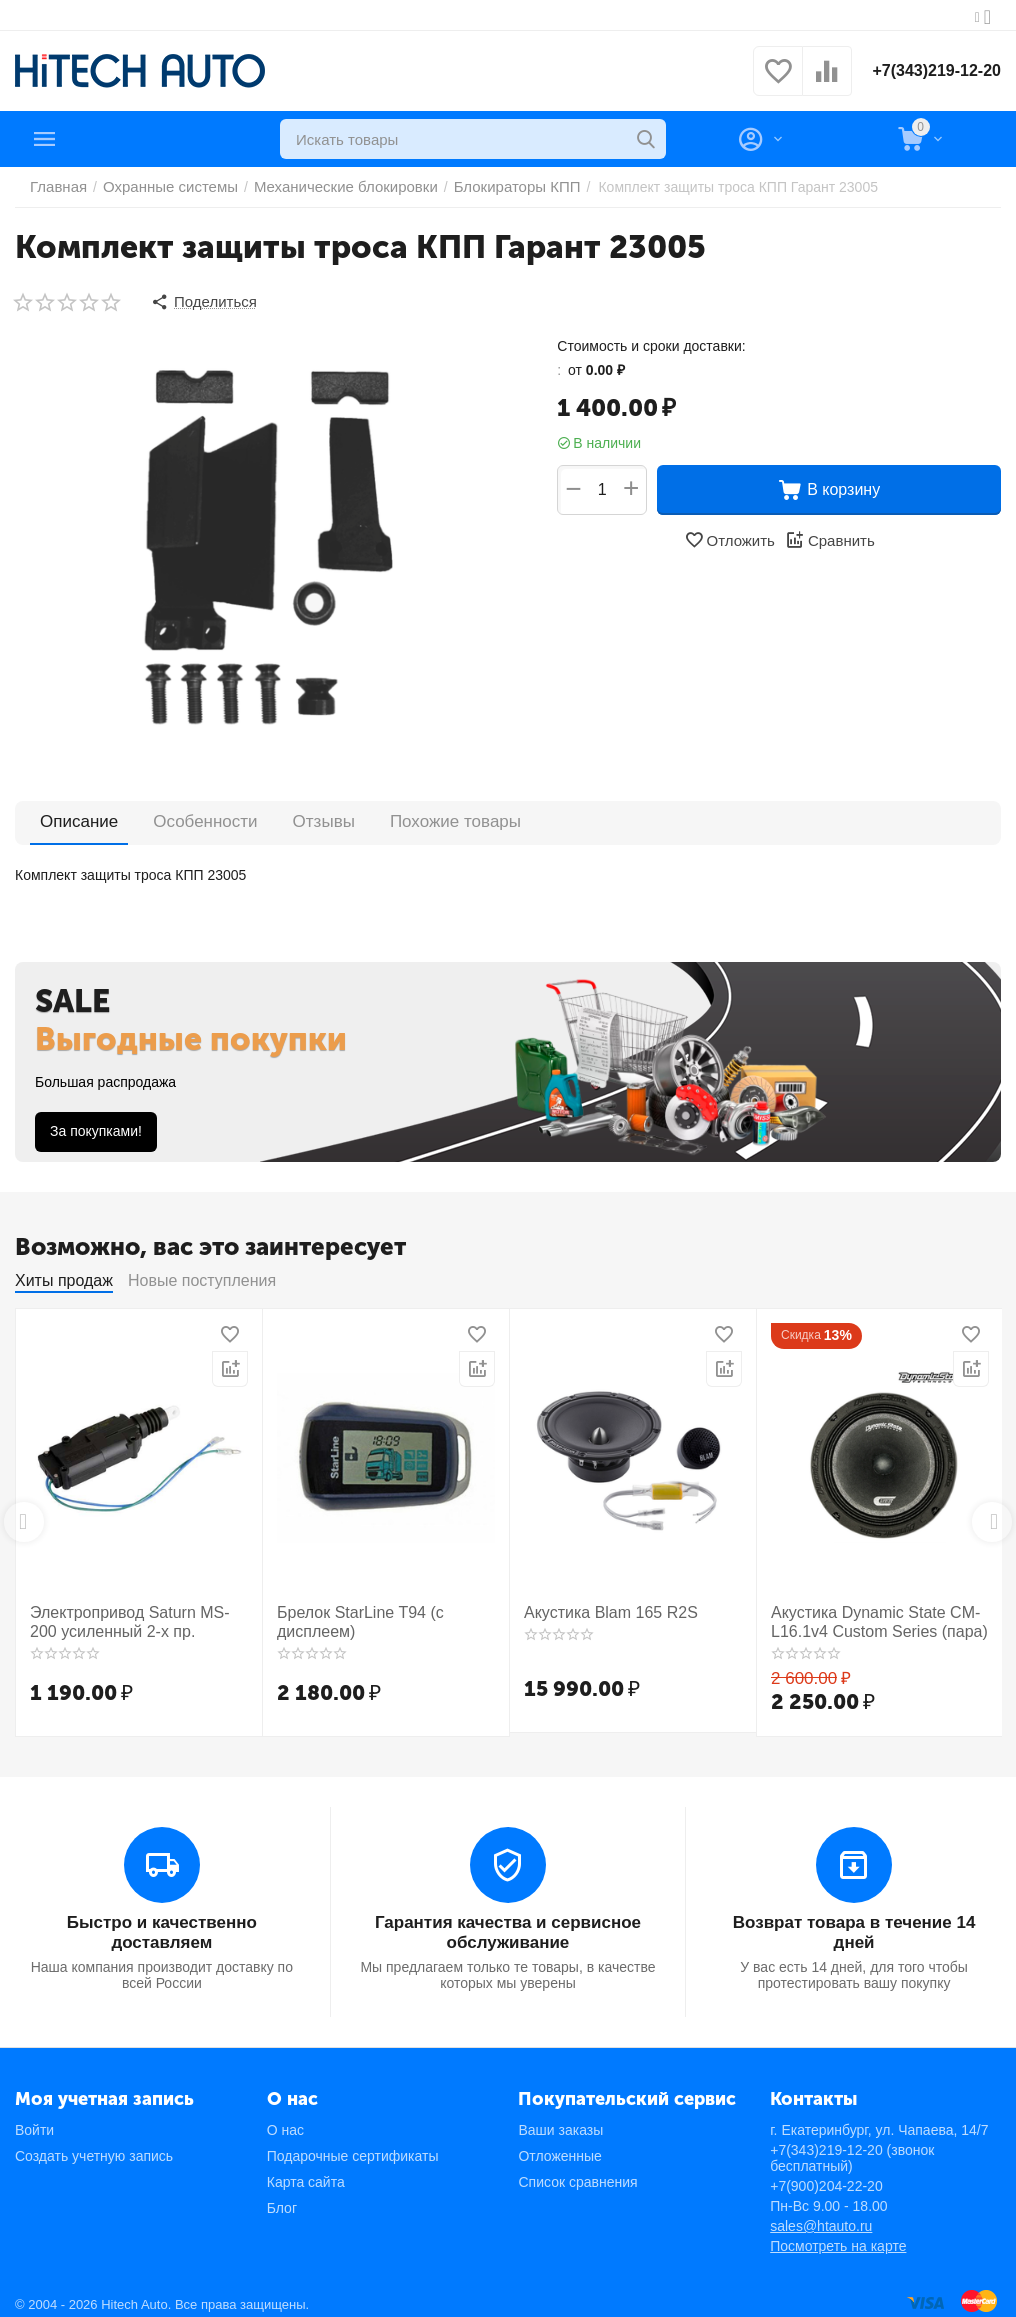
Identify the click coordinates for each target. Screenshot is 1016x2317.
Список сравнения (577, 2171)
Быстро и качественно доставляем (162, 1913)
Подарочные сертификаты (353, 2145)
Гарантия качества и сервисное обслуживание (508, 1922)
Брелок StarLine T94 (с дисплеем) (350, 1615)
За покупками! (96, 1127)
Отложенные (559, 2145)
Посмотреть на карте (838, 2235)
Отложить (731, 536)
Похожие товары (374, 817)
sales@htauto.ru (821, 2215)
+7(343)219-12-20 (928, 71)
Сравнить (827, 536)
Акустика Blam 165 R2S (600, 1607)
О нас (285, 2119)
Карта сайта (306, 2171)
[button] (201, 300)
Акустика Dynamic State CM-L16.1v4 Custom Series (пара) (866, 1615)
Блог (282, 2197)
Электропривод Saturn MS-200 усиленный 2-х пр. (129, 1615)
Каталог (101, 139)
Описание (70, 818)
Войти (34, 2119)
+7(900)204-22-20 (826, 2175)
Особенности (175, 817)
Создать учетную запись (94, 2145)
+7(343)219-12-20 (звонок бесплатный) (852, 2147)
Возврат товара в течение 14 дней (854, 1922)
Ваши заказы (560, 2119)
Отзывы (269, 817)
